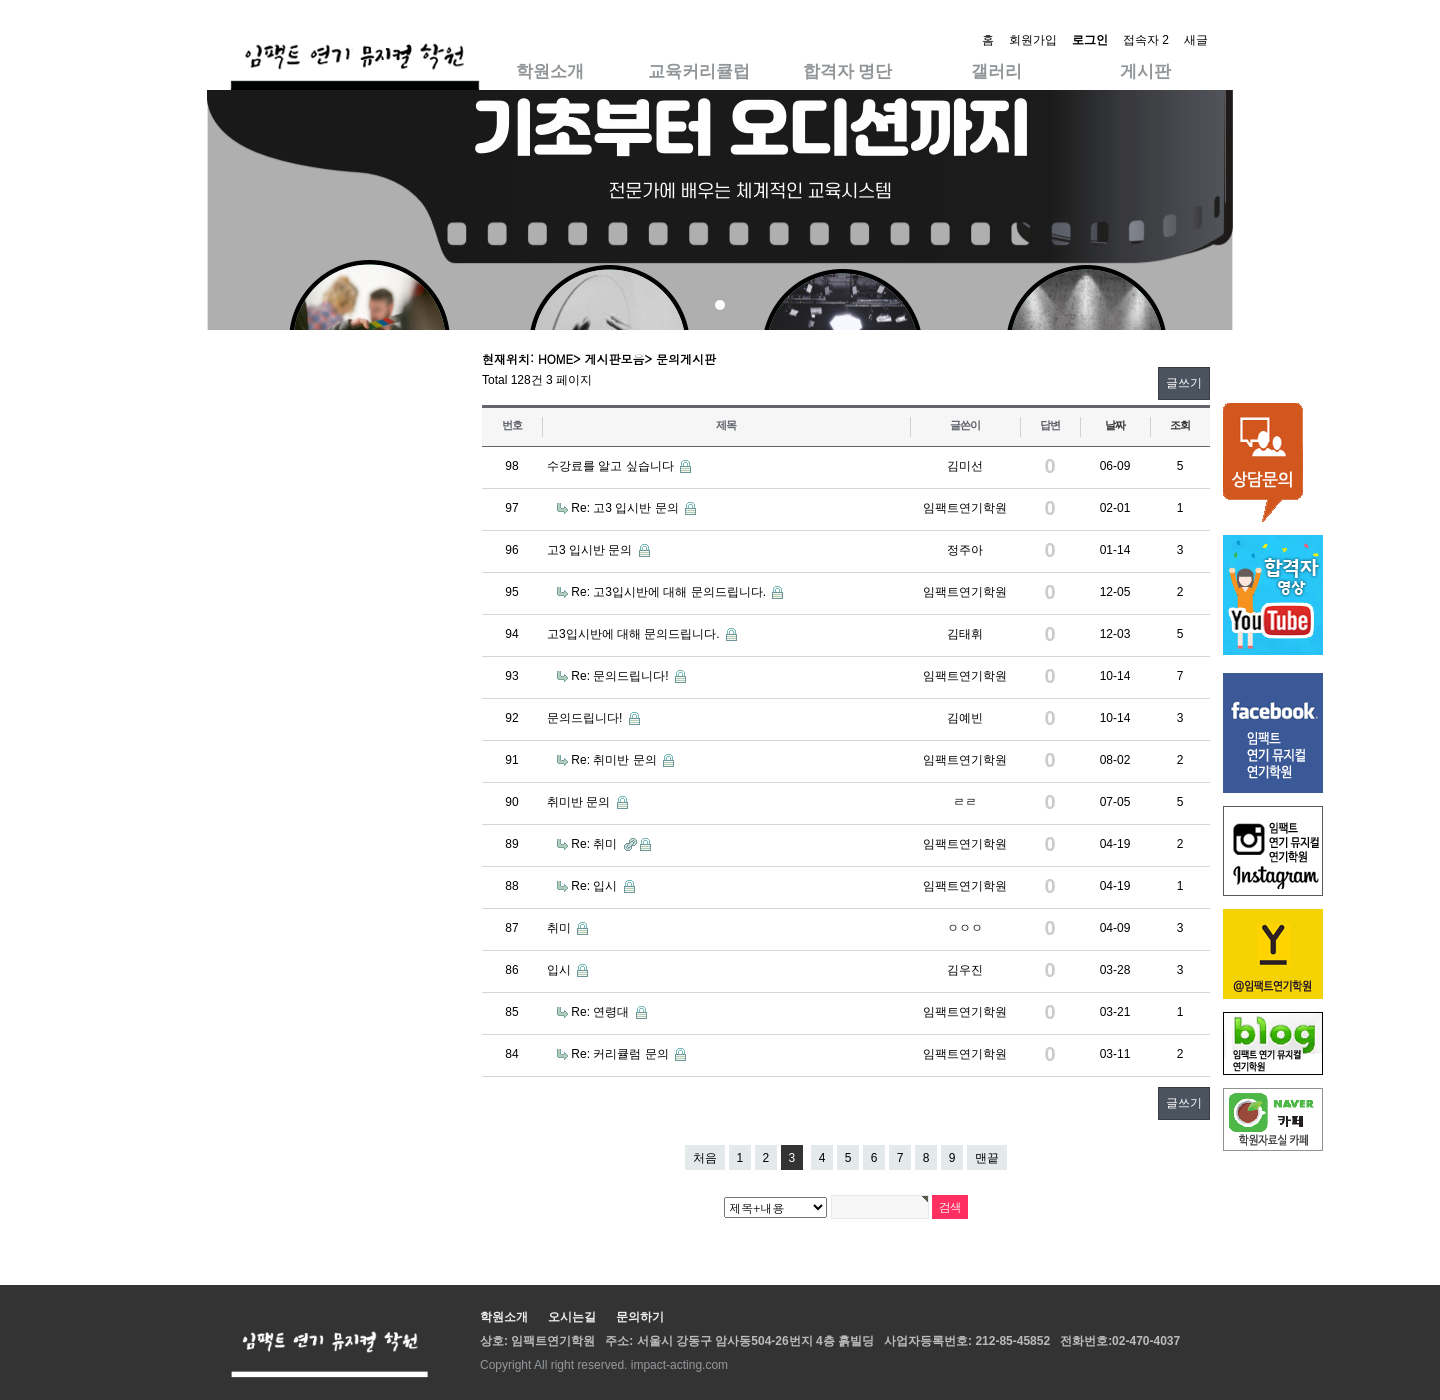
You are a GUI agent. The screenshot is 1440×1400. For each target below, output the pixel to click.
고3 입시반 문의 (591, 550)
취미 (560, 928)
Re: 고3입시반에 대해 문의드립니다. (670, 592)
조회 (1180, 425)
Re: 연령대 (601, 1012)
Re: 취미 (595, 844)
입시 (560, 970)
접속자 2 (1146, 40)
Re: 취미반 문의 (615, 760)
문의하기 (640, 1317)
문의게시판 (686, 358)
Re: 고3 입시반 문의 (626, 508)
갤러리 (996, 71)
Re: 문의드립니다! (621, 676)
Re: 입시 (595, 886)
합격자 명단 (848, 71)
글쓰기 (1184, 383)
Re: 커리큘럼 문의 (621, 1054)
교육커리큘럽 (699, 71)
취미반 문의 (580, 802)
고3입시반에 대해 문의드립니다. (635, 634)
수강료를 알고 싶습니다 (612, 466)
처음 (705, 1158)
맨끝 (987, 1158)
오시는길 (572, 1317)
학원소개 (550, 71)
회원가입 (1033, 40)
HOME (555, 358)
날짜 (1115, 425)
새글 (1196, 40)
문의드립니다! (586, 718)
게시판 (1145, 71)
